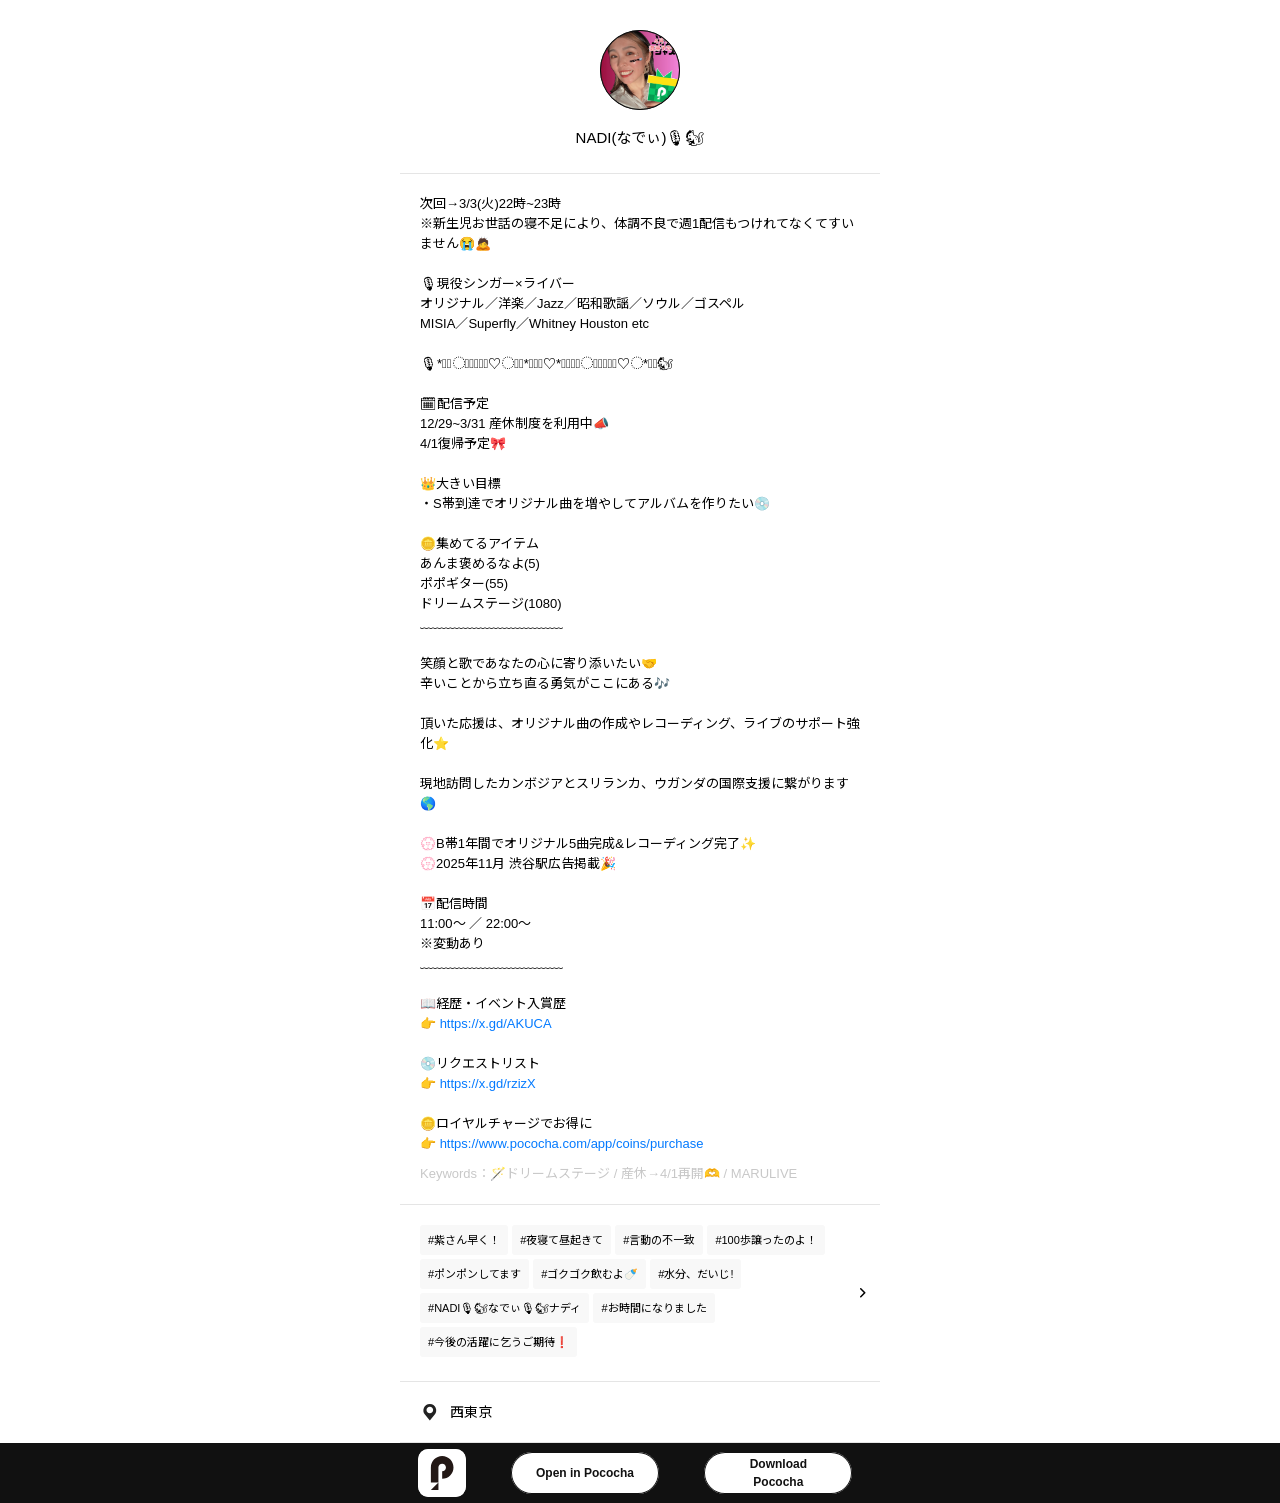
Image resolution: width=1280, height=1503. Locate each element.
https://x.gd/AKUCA (496, 1023)
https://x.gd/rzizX (488, 1083)
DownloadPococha (778, 1473)
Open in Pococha (585, 1473)
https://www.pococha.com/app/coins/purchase (572, 1143)
